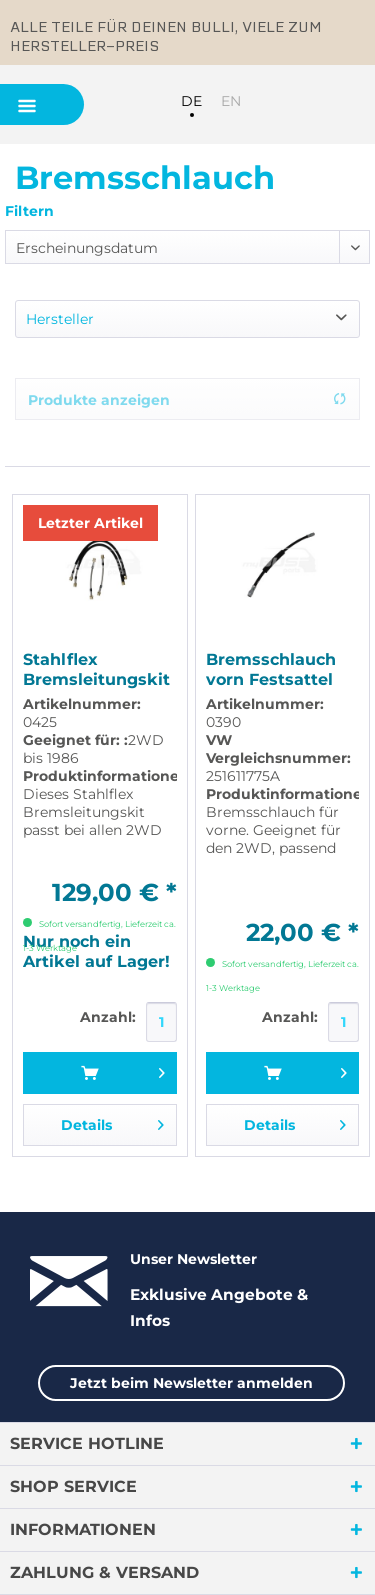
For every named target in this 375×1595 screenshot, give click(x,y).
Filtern (29, 211)
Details (112, 1121)
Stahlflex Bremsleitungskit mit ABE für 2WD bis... (96, 670)
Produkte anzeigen (187, 400)
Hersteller (60, 319)
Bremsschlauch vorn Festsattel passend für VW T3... (274, 670)
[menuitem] (275, 103)
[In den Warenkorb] (99, 1073)
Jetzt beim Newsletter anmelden (191, 1383)
